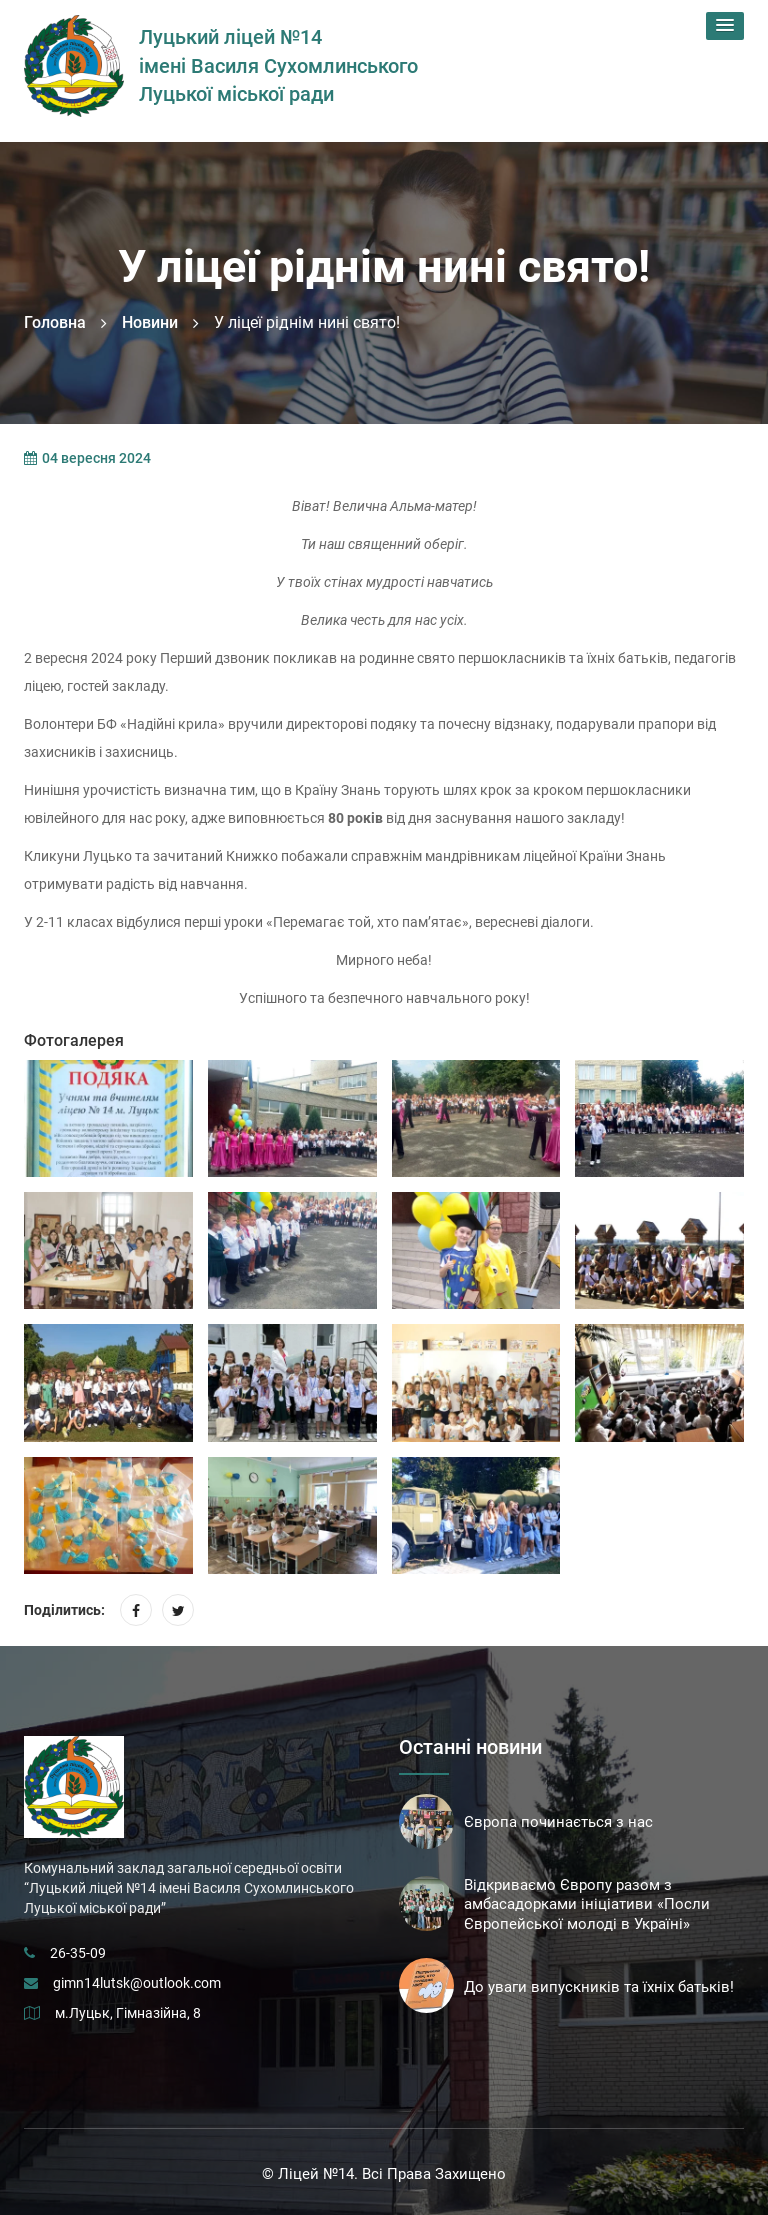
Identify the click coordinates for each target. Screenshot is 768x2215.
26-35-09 (78, 1953)
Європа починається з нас (558, 1822)
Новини (150, 322)
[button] (725, 26)
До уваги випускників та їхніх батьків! (599, 1987)
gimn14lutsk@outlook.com (137, 1983)
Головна (55, 322)
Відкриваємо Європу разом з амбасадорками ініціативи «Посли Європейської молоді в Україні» (587, 1905)
